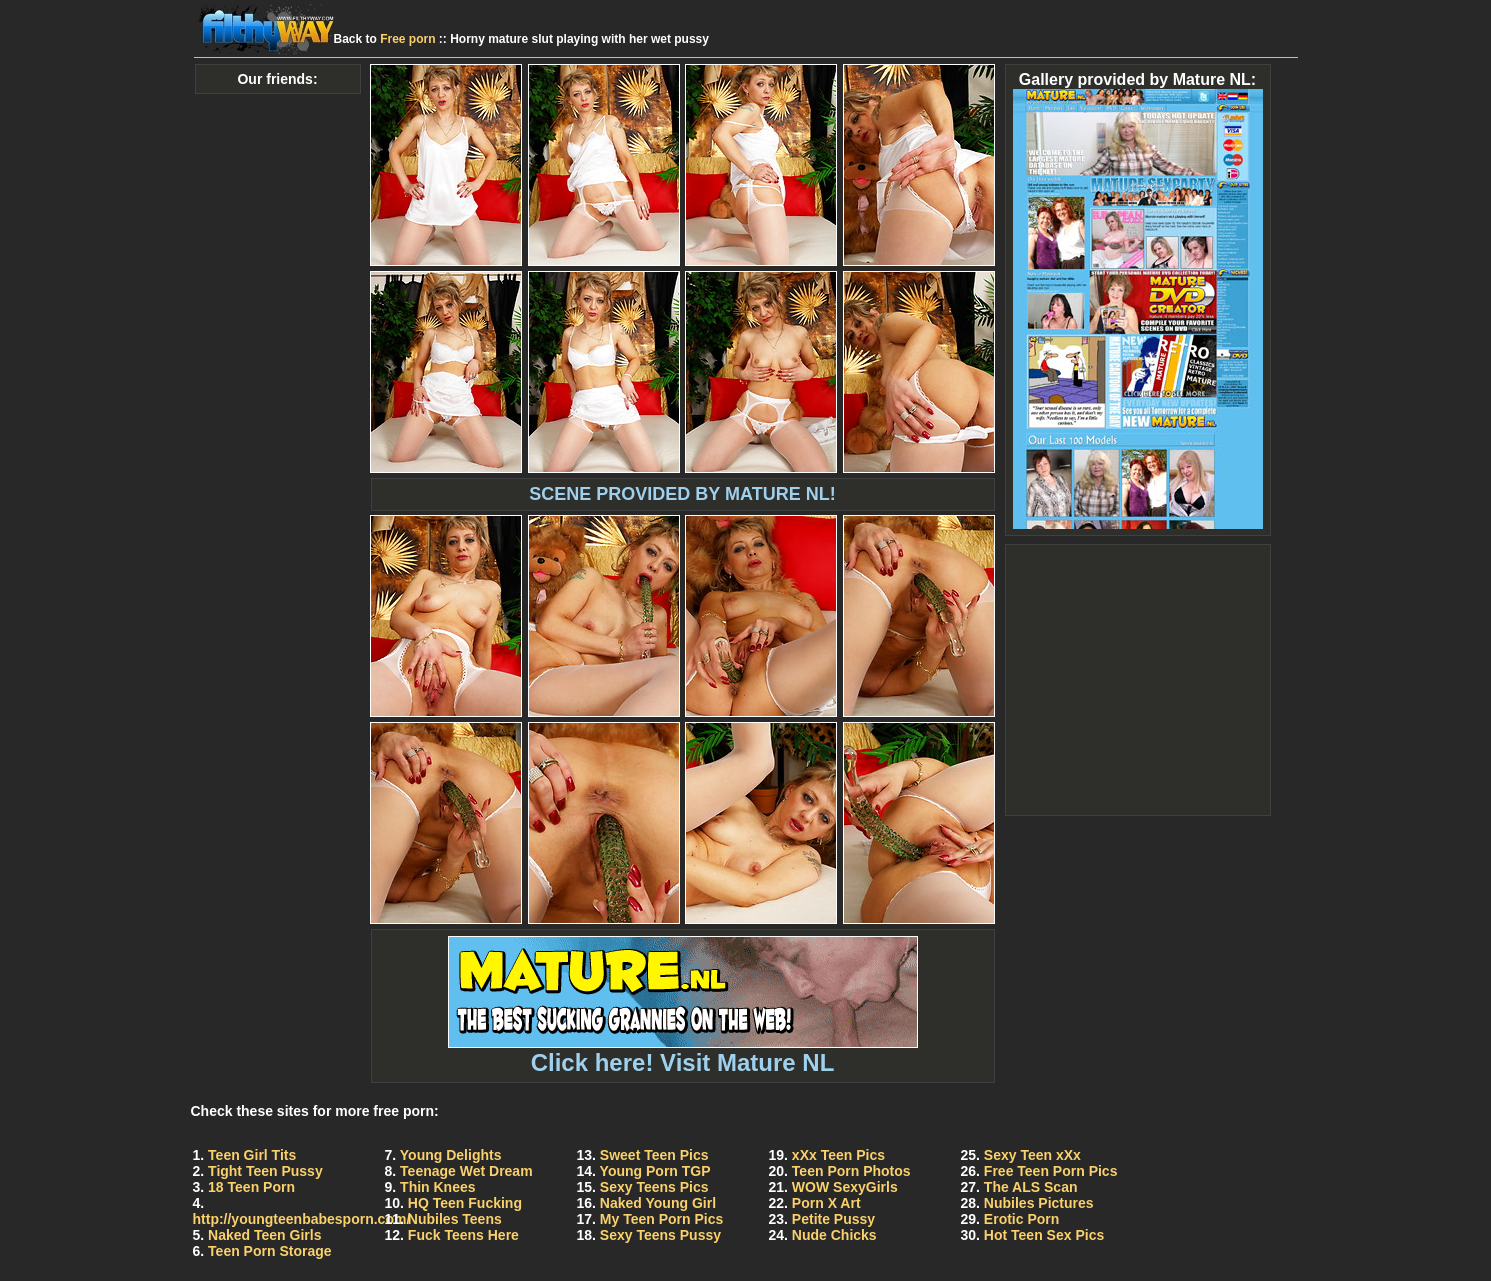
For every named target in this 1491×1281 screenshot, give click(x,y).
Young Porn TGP (655, 1171)
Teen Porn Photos (851, 1171)
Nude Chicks (834, 1235)
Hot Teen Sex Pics (1044, 1235)
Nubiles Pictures (1039, 1203)
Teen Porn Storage (269, 1251)
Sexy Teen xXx (1032, 1155)
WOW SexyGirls (845, 1187)
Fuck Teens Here (463, 1235)
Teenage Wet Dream (466, 1171)
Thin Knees (437, 1187)
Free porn (407, 39)
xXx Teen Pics (838, 1155)
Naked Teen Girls (264, 1235)
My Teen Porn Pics (661, 1219)
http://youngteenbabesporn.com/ (302, 1219)
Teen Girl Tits (252, 1155)
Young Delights (451, 1155)
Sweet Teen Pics (654, 1155)
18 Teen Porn (251, 1187)
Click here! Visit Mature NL (683, 1051)
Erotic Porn (1021, 1219)
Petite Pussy (833, 1219)
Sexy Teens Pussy (660, 1235)
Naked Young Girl (658, 1203)
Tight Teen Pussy (265, 1171)
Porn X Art (826, 1203)
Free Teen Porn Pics (1051, 1171)
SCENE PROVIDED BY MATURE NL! (682, 494)
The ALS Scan (1031, 1187)
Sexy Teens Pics (654, 1187)
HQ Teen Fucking (465, 1203)
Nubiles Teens (455, 1219)
